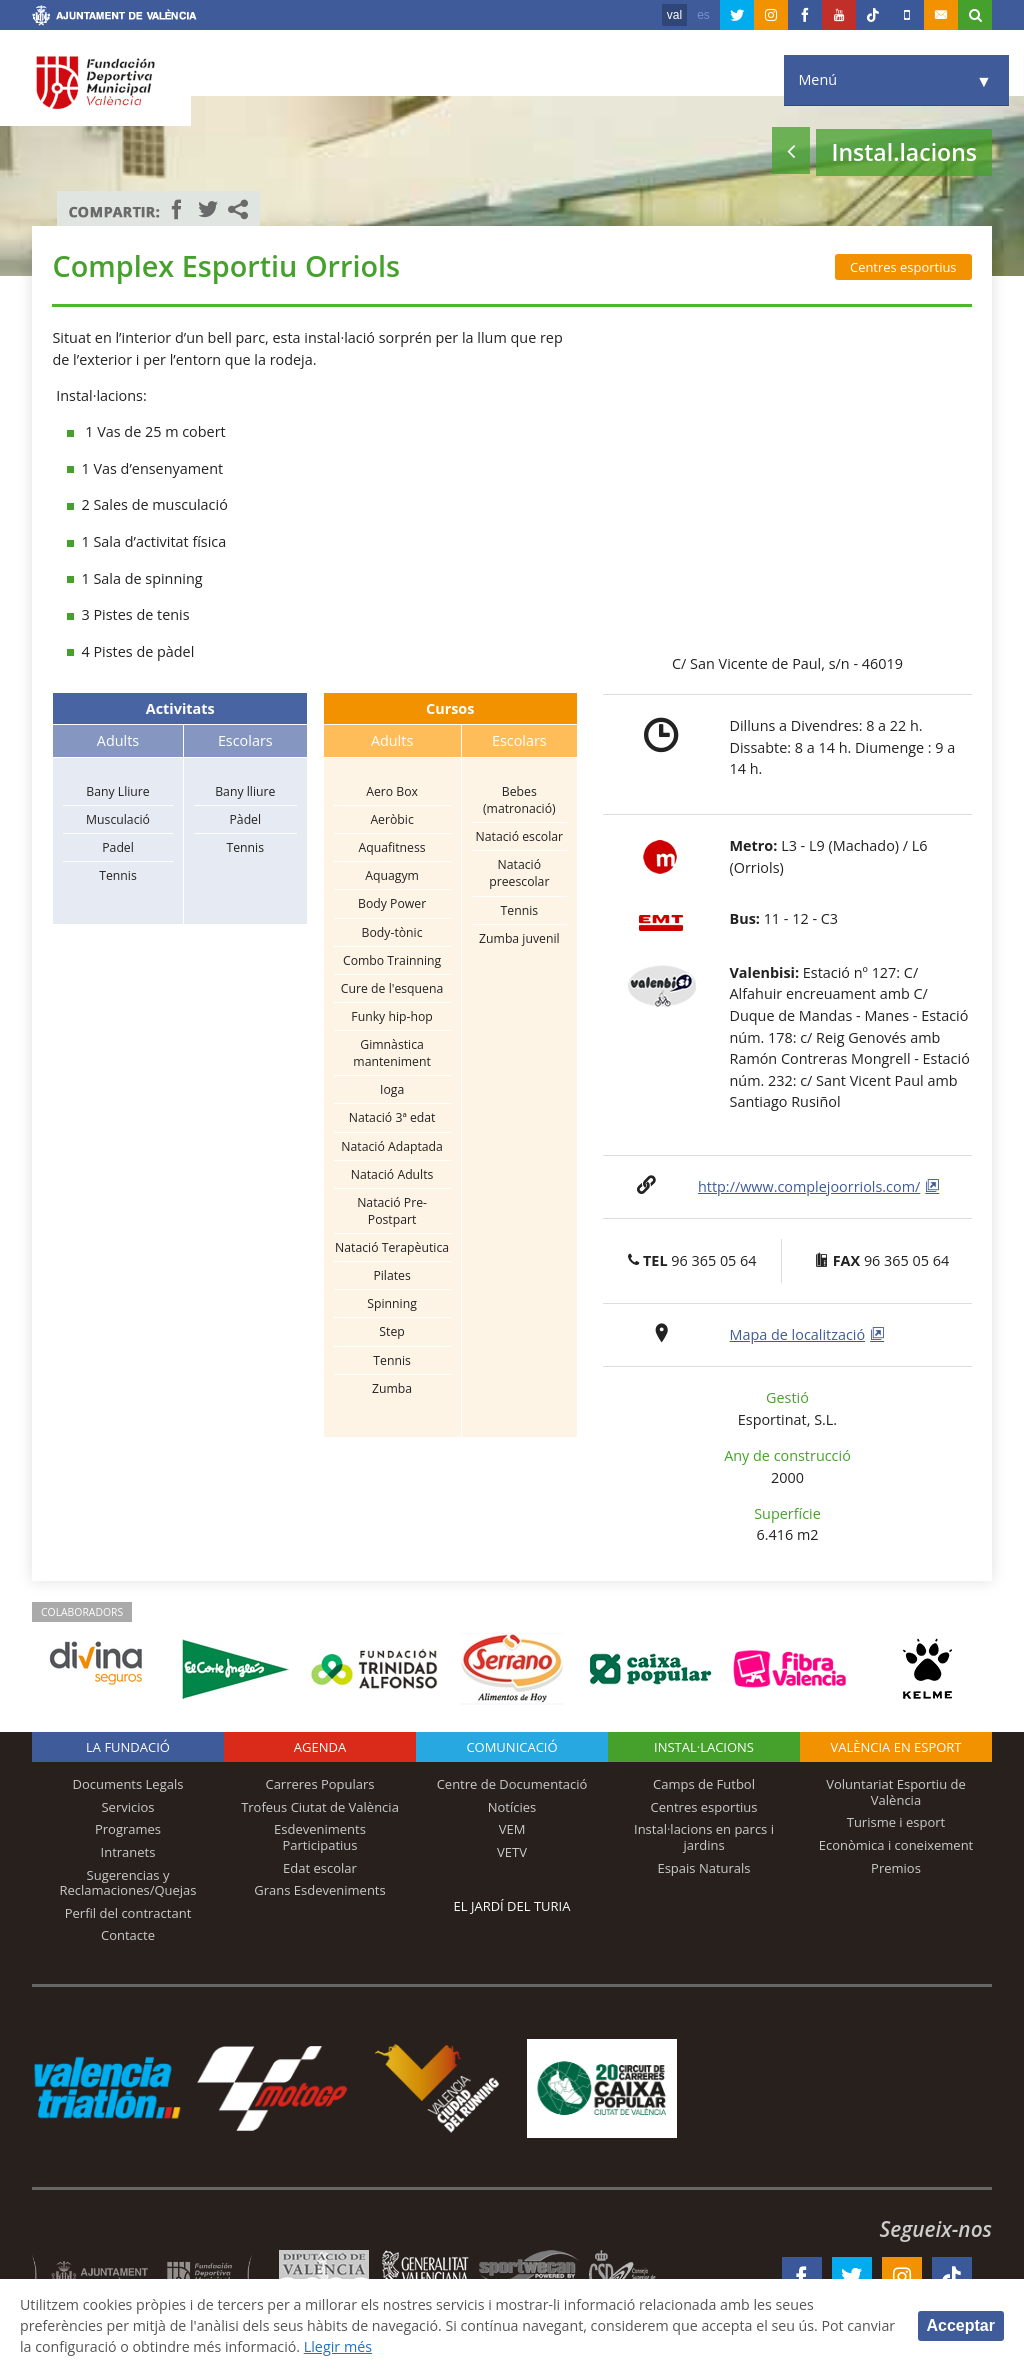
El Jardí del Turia (512, 1906)
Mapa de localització (798, 1334)
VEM (512, 1829)
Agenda (320, 1747)
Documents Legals (128, 1784)
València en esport (895, 1747)
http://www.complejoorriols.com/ (809, 1186)
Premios (896, 1868)
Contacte (128, 1935)
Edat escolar (320, 1868)
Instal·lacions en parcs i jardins (704, 1837)
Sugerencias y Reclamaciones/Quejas (128, 1883)
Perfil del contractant (128, 1913)
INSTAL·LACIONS (704, 1747)
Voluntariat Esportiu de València (896, 1792)
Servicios (127, 1807)
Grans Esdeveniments (319, 1890)
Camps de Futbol (704, 1784)
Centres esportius (903, 267)
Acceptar (961, 2325)
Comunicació (511, 1747)
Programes (128, 1829)
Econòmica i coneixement (896, 1845)
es (703, 15)
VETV (512, 1852)
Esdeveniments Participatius (320, 1837)
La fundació (128, 1747)
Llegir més (394, 2346)
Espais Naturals (703, 1868)
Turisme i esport (896, 1822)
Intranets (128, 1852)
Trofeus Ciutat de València (320, 1807)
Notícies (512, 1807)
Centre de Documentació (512, 1784)
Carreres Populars (319, 1784)
